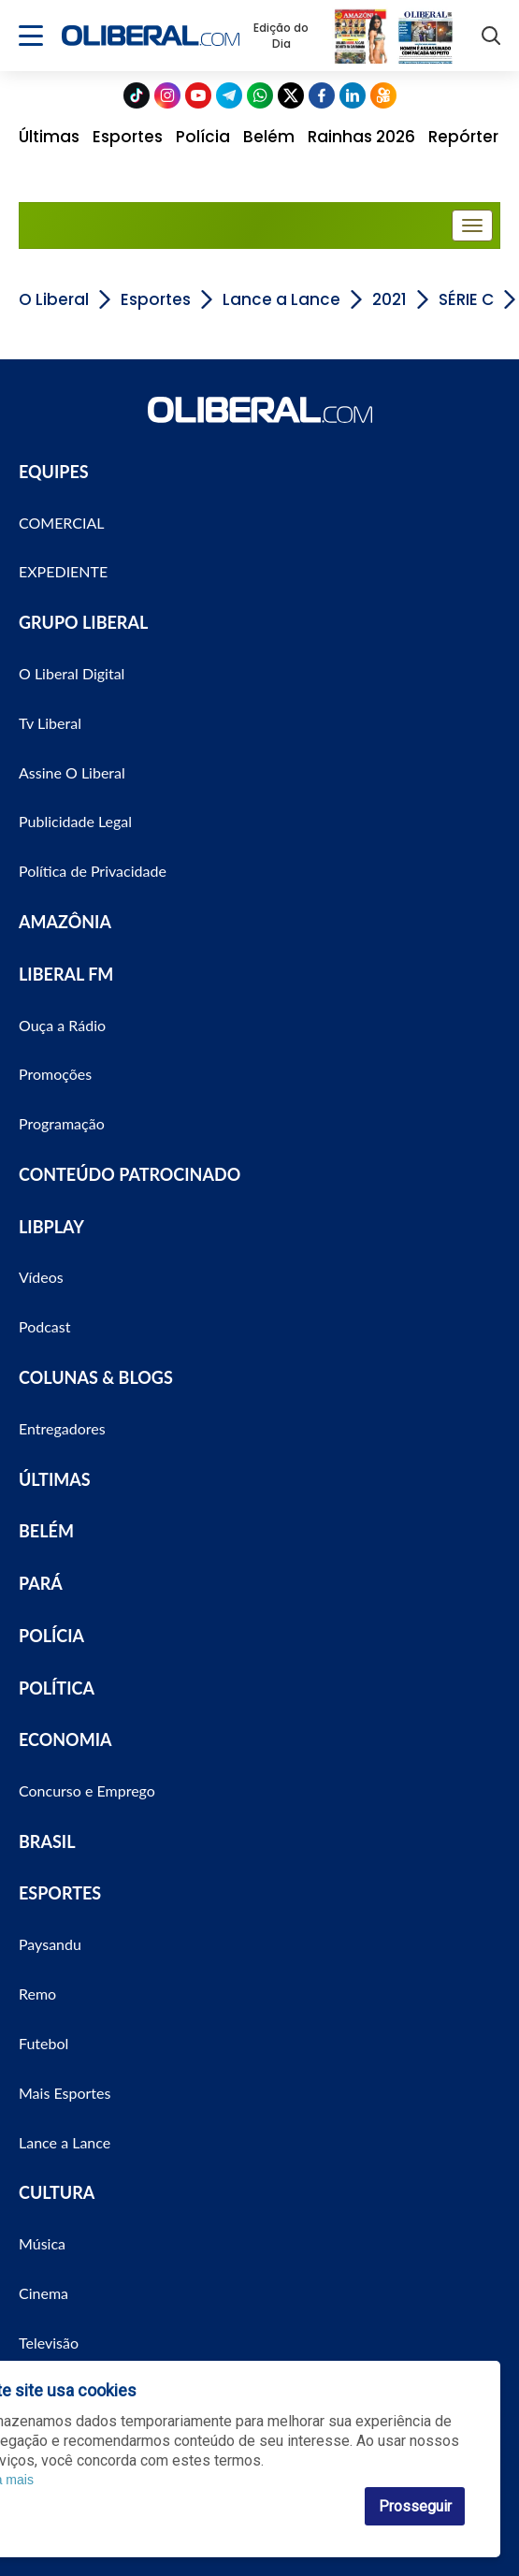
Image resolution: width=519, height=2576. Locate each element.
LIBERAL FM (66, 974)
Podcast (44, 1326)
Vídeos (41, 1277)
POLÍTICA (56, 1688)
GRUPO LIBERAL (83, 622)
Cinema (43, 2293)
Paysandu (50, 1944)
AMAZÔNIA (65, 921)
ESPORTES (60, 1893)
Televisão (49, 2342)
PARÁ (41, 1583)
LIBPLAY (51, 1226)
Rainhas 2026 (361, 136)
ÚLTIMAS (55, 1479)
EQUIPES (54, 471)
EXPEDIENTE (63, 571)
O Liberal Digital (71, 673)
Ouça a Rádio (62, 1025)
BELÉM (46, 1531)
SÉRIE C (466, 299)
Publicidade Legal (75, 821)
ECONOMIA (65, 1739)
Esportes (128, 136)
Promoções (55, 1074)
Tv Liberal (50, 723)
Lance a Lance (281, 299)
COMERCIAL (62, 522)
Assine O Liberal (72, 772)
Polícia (203, 136)
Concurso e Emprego (87, 1790)
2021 (389, 299)
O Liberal (54, 299)
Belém (269, 136)
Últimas (49, 136)
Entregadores (62, 1428)
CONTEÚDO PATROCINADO (129, 1174)
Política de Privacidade (92, 871)
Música (42, 2243)
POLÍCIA (51, 1635)
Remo (37, 1993)
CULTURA (56, 2192)
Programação (62, 1123)
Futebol (43, 2043)
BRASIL (47, 1841)
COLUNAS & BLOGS (96, 1377)
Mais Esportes (64, 2093)
